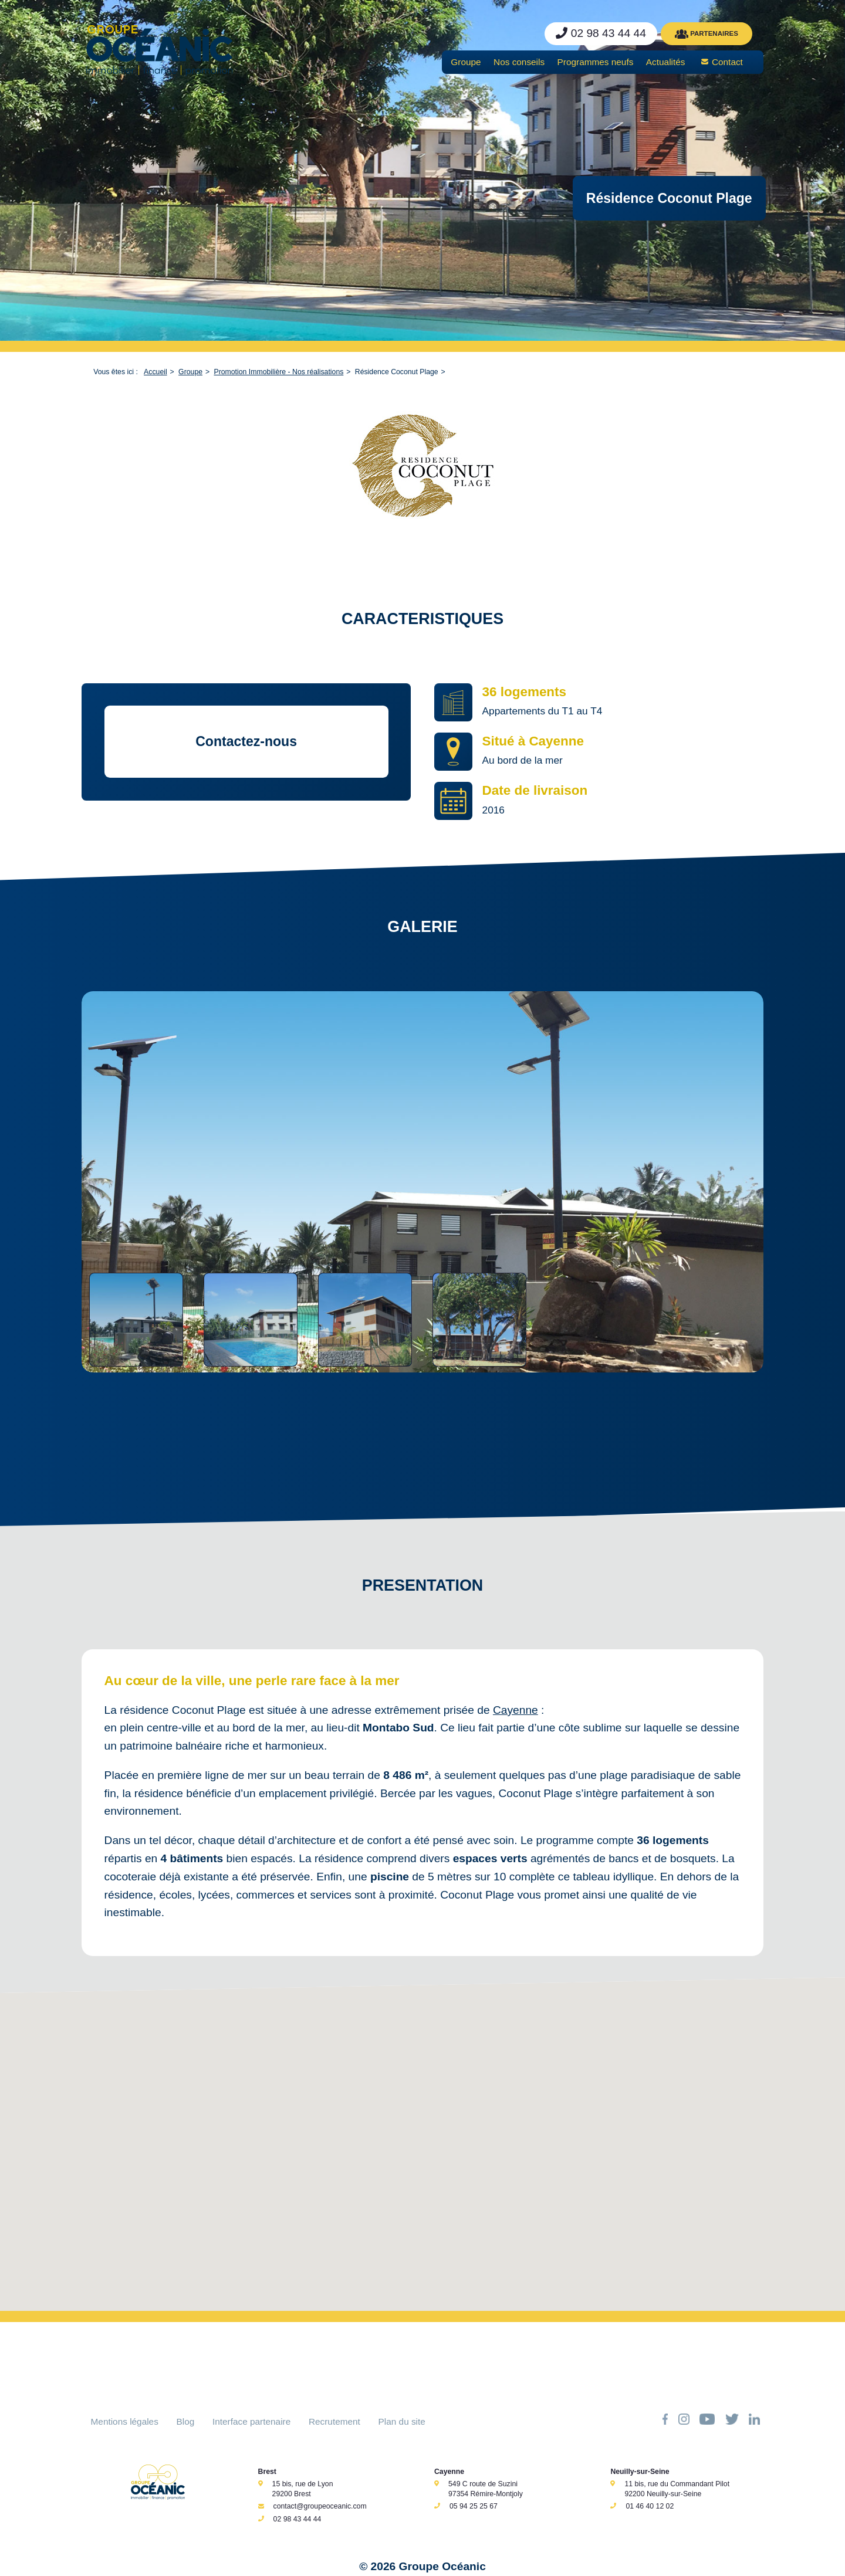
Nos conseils (519, 62)
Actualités (665, 62)
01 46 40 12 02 (650, 2506)
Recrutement (334, 2421)
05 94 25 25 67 (473, 2506)
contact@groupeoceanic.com (320, 2506)
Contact (727, 62)
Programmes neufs (595, 62)
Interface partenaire (251, 2421)
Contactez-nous (246, 741)
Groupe (466, 62)
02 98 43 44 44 (297, 2519)
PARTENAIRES (706, 34)
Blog (186, 2421)
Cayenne (515, 1710)
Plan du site (401, 2421)
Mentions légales (124, 2421)
